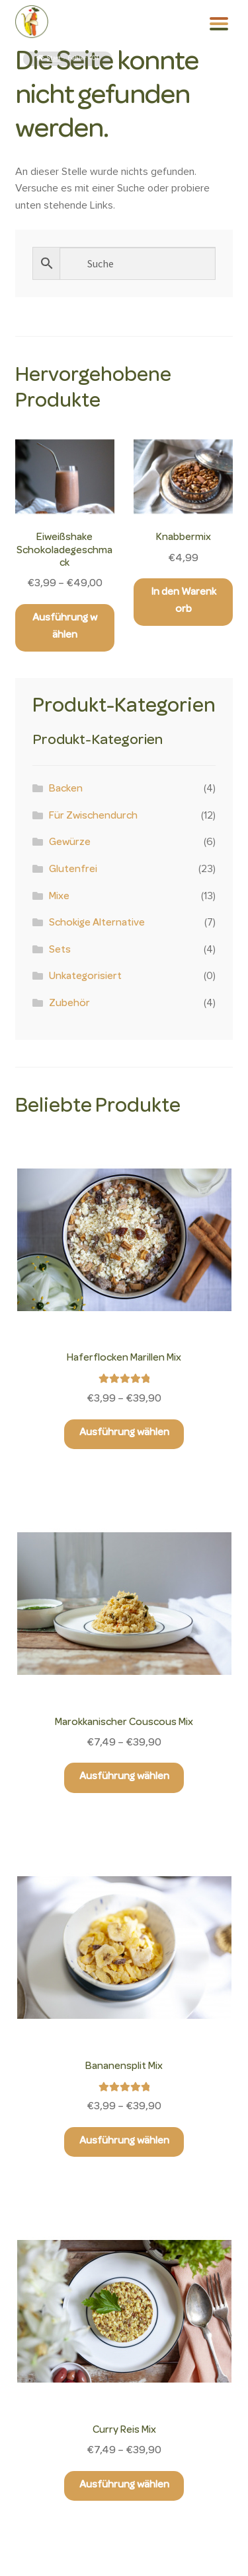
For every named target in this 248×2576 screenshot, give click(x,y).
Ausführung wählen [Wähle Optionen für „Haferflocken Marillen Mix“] (124, 1433)
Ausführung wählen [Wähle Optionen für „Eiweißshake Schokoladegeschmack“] (64, 627)
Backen (66, 789)
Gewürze (70, 843)
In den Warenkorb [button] (183, 601)
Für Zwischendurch (93, 816)
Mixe (59, 897)
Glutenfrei (73, 870)
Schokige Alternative (97, 923)
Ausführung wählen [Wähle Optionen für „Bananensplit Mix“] (124, 2141)
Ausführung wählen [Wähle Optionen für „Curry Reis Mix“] (124, 2485)
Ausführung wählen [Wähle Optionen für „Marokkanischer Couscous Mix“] (124, 1777)
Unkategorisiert (85, 977)
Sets (60, 950)
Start (54, 58)
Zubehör (69, 1004)
